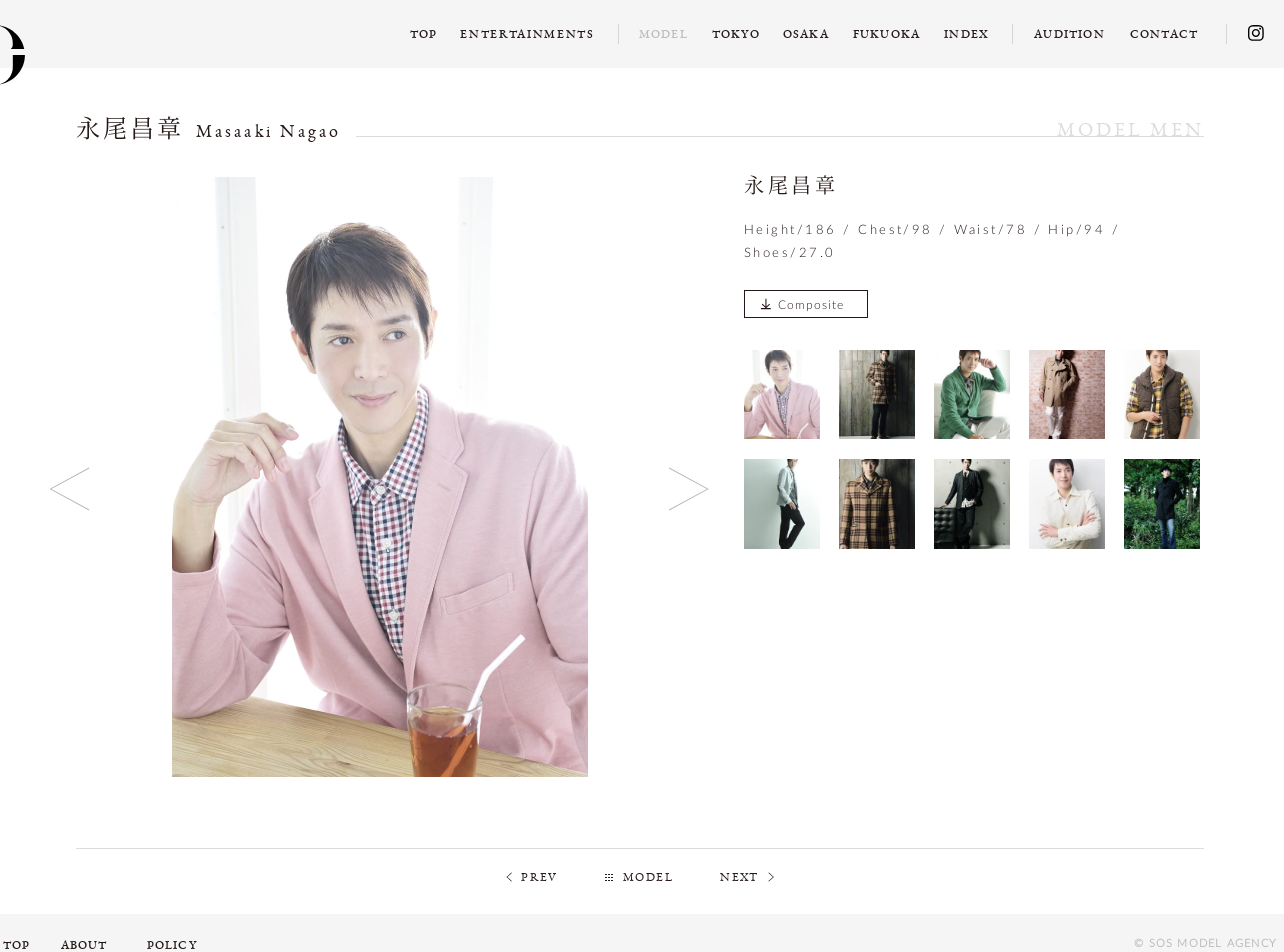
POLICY (172, 945)
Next (689, 488)
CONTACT (1164, 34)
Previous (70, 488)
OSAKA (806, 34)
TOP (424, 34)
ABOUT (84, 945)
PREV (539, 877)
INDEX (966, 34)
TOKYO (736, 34)
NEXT (739, 877)
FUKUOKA (886, 34)
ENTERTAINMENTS (527, 34)
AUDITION (1069, 34)
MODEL (648, 877)
